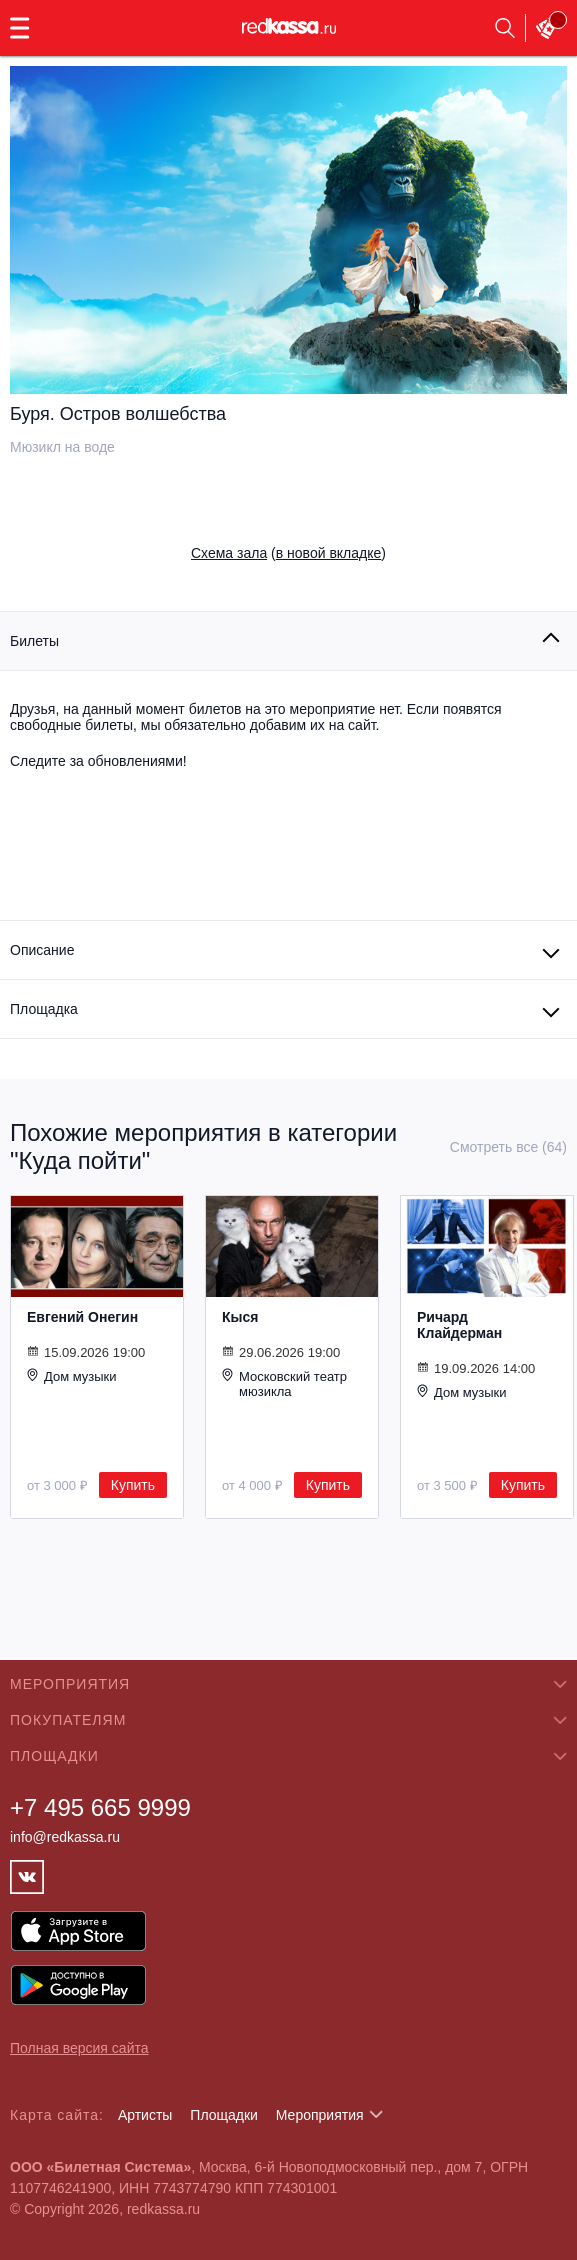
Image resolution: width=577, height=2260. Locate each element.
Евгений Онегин (82, 1317)
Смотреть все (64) (508, 1147)
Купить (133, 1485)
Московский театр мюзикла (284, 1383)
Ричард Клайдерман (459, 1325)
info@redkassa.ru (65, 1837)
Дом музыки (72, 1376)
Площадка (44, 1009)
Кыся (240, 1317)
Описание (42, 950)
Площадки (224, 2115)
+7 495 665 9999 (100, 1807)
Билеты (34, 641)
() (288, 553)
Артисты (145, 2115)
